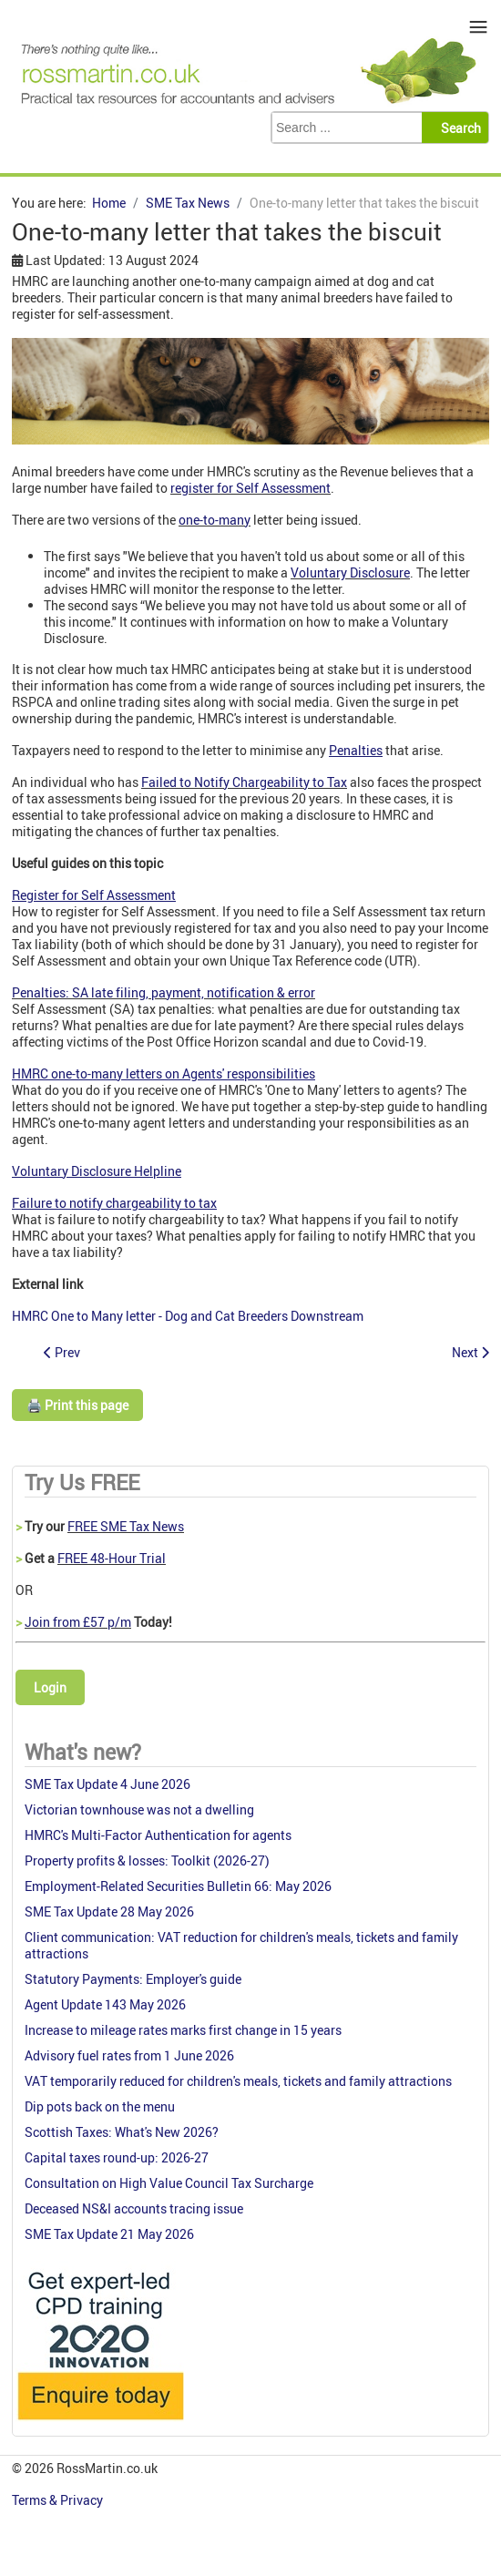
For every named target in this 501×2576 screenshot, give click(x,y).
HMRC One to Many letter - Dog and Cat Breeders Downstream (187, 1315)
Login (50, 1687)
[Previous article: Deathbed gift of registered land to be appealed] (62, 1352)
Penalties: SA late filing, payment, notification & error (163, 992)
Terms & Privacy (59, 2500)
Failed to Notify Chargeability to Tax (244, 782)
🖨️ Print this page (77, 1405)
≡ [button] (478, 26)
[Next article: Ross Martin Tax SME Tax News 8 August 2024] (470, 1352)
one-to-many (214, 519)
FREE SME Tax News (125, 1526)
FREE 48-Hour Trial (111, 1558)
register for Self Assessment (250, 487)
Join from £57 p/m (78, 1621)
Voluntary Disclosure (350, 572)
